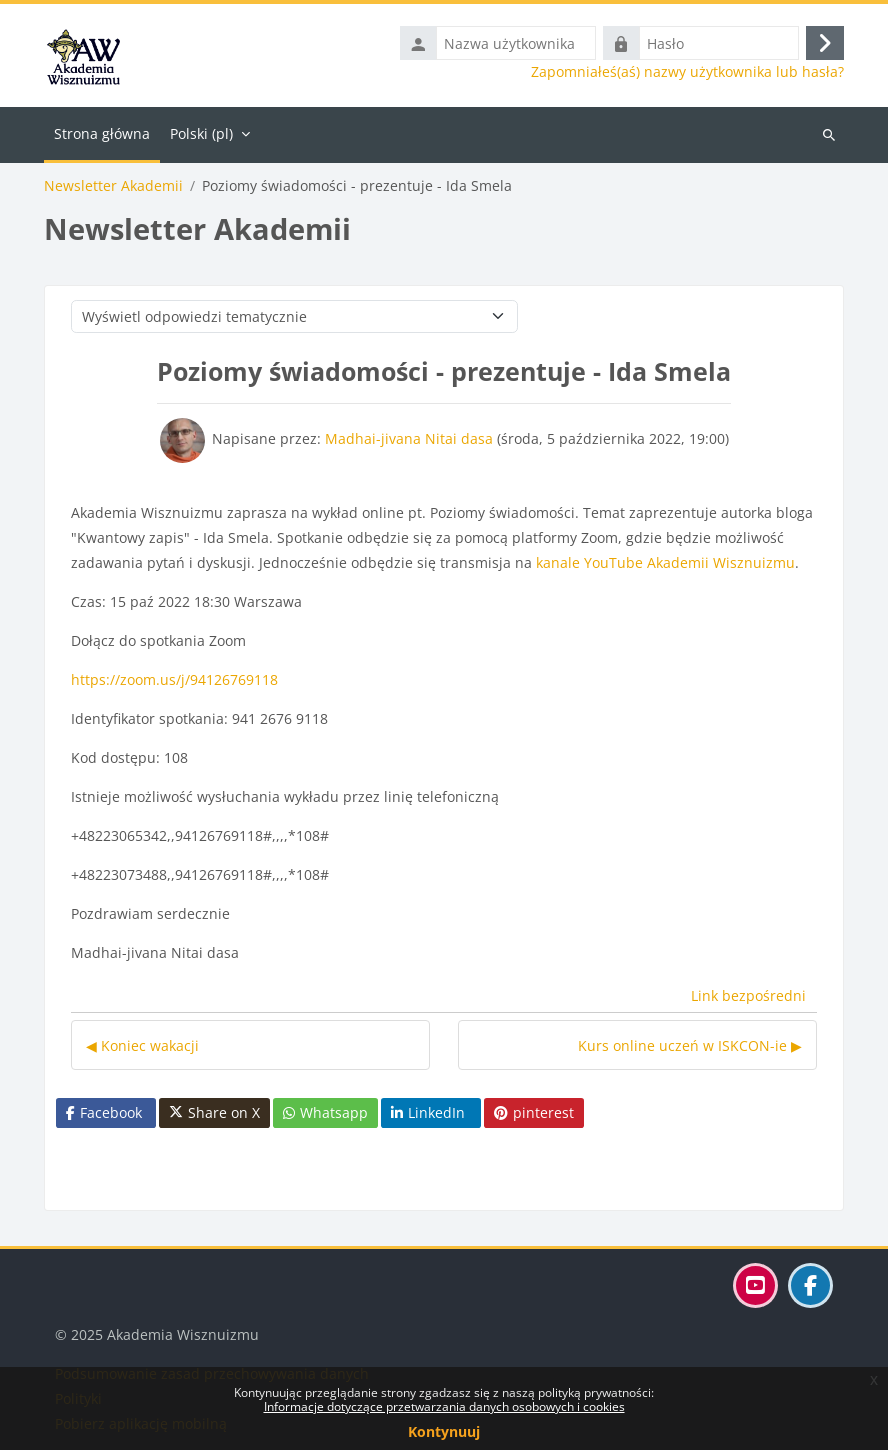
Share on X (214, 1113)
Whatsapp (325, 1112)
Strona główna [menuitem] (102, 133)
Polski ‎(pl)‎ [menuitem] (201, 133)
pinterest (534, 1112)
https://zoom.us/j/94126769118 (174, 679)
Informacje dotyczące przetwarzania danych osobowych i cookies (444, 1406)
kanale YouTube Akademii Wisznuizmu (665, 562)
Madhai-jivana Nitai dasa (409, 438)
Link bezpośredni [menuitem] (748, 995)
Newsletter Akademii (113, 186)
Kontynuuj (444, 1431)
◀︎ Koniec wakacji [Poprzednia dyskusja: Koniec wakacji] (142, 1045)
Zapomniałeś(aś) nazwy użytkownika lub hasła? (687, 72)
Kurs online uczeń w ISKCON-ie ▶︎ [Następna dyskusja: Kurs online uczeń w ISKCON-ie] (690, 1045)
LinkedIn (428, 1112)
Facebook (104, 1112)
